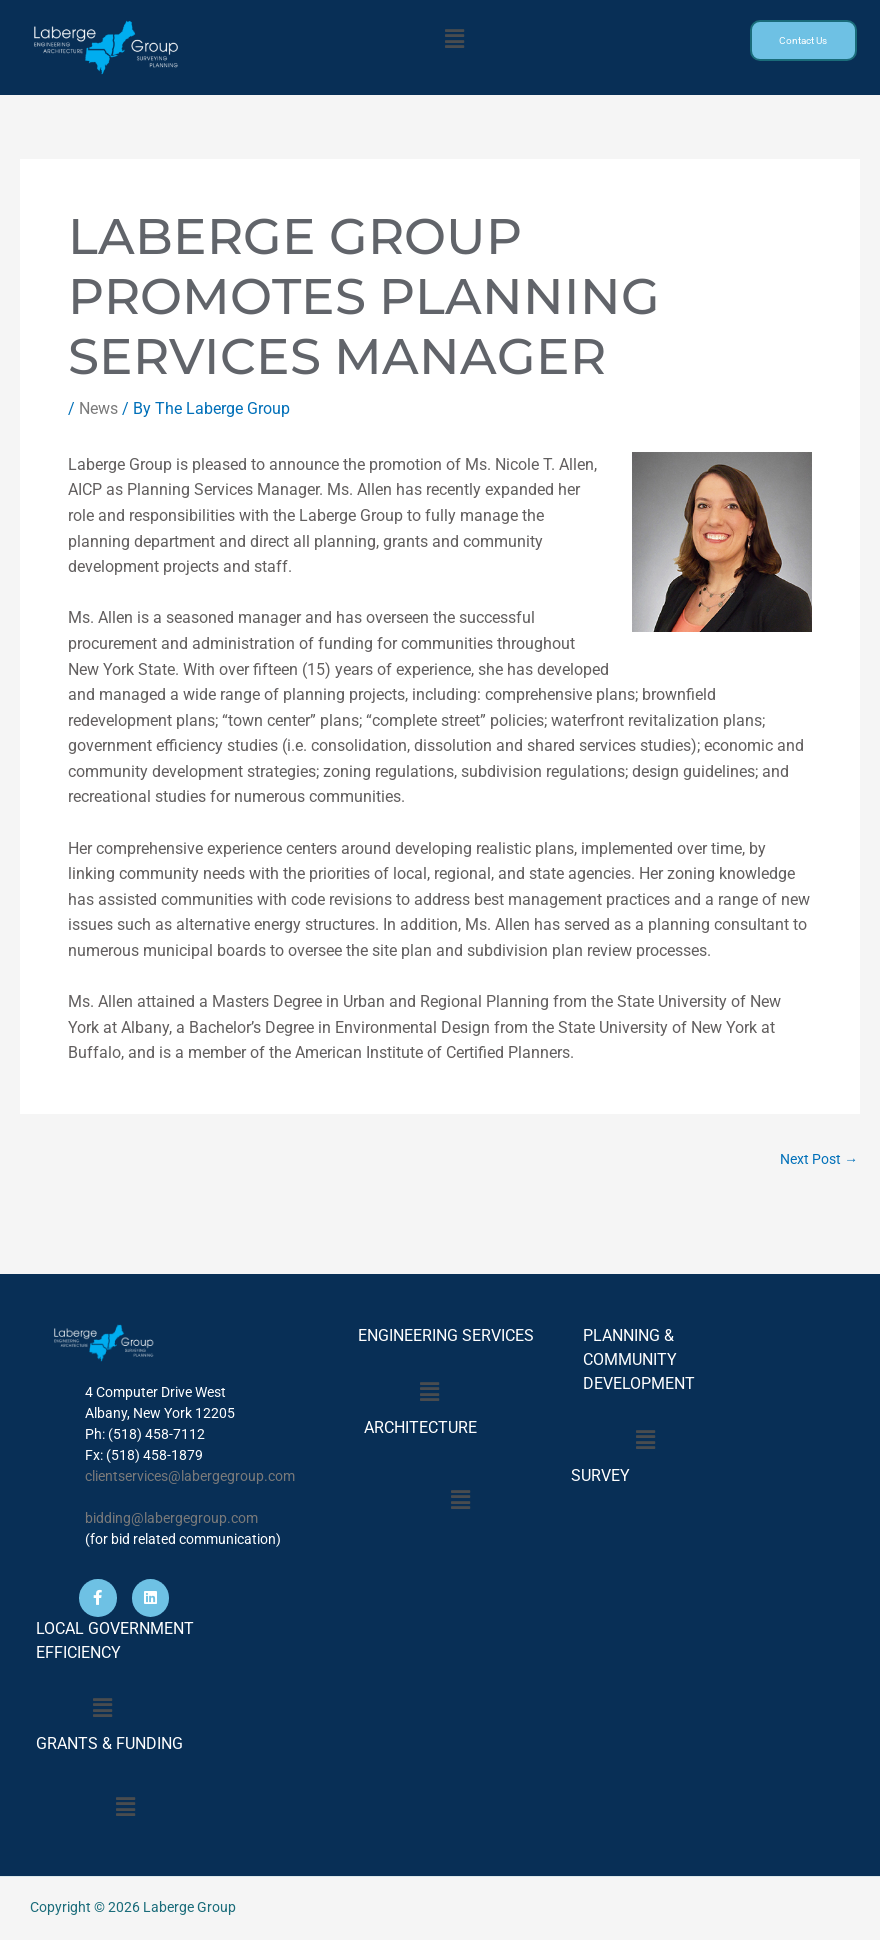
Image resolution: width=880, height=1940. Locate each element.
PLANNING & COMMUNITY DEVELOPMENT (639, 1359)
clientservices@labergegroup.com (190, 1476)
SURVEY (596, 1475)
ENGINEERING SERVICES (446, 1335)
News (98, 408)
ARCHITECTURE (420, 1427)
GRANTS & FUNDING (109, 1743)
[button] (454, 39)
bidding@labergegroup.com (171, 1518)
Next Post (819, 1160)
